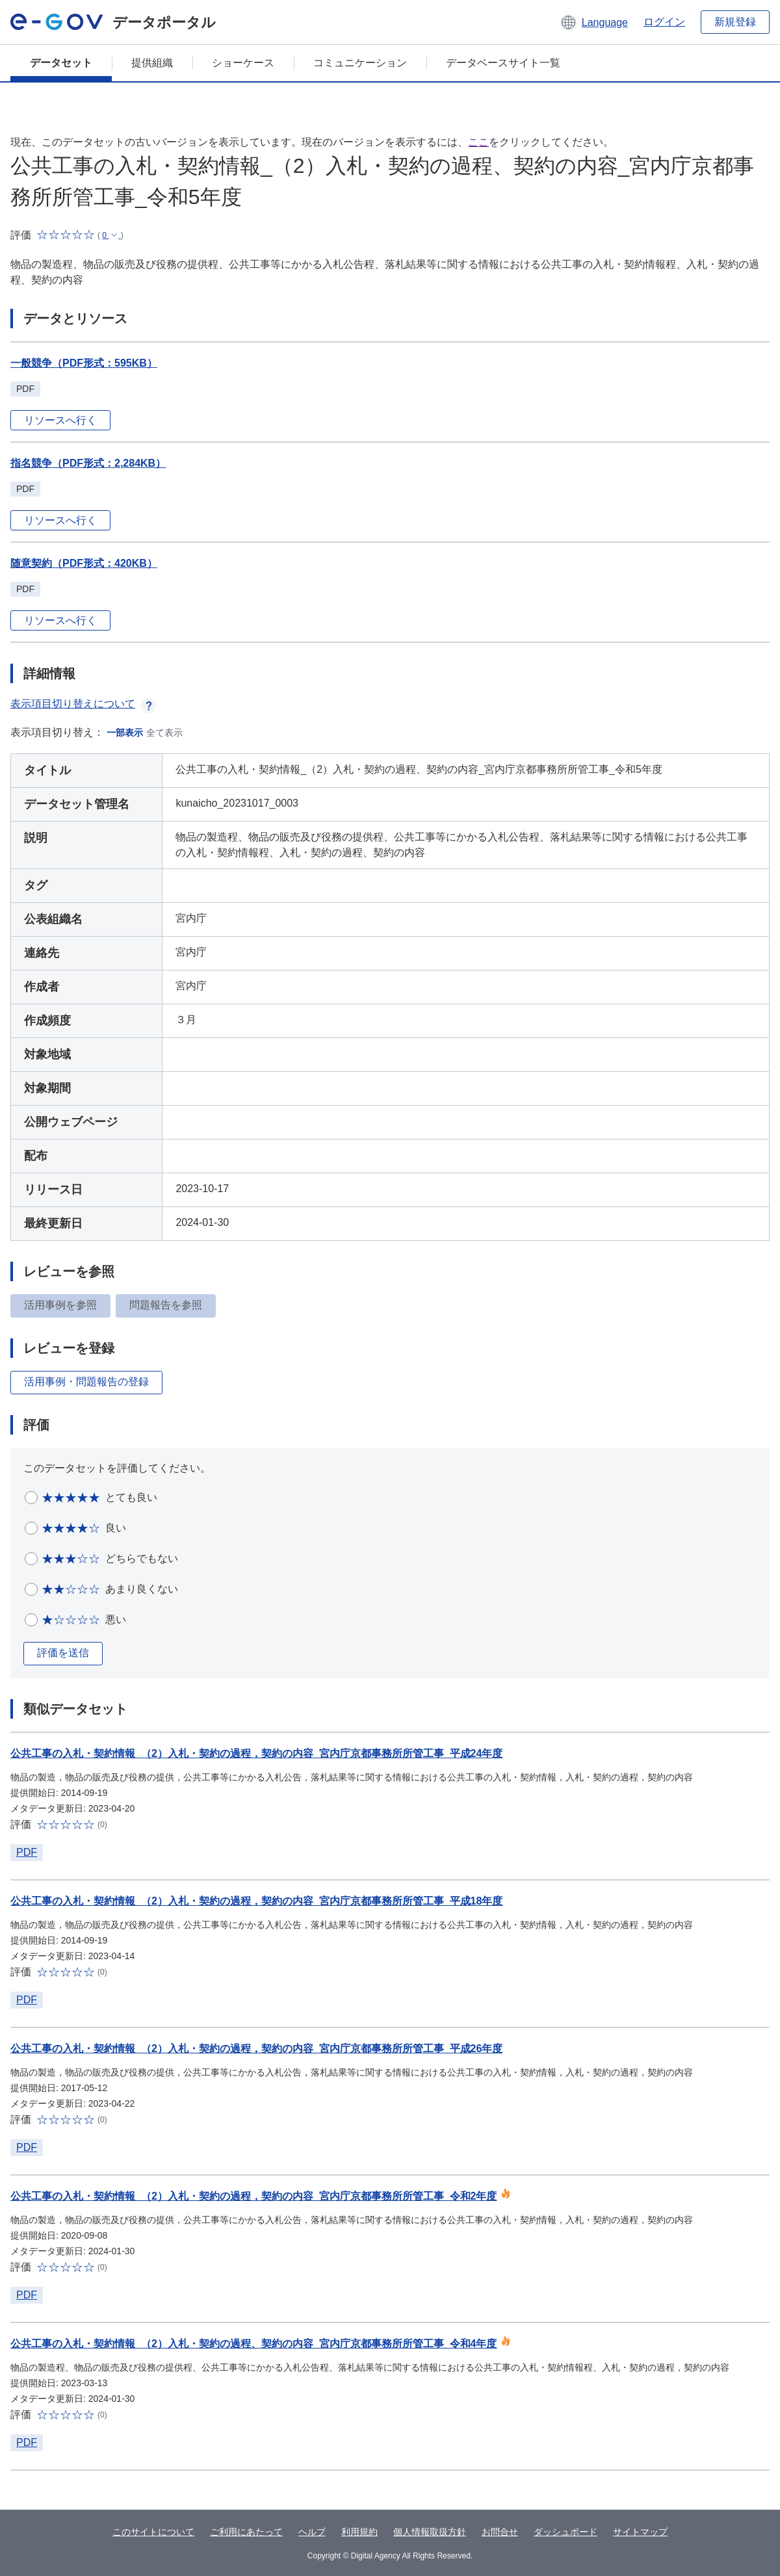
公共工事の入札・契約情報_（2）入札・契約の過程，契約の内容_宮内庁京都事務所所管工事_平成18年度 (256, 1900)
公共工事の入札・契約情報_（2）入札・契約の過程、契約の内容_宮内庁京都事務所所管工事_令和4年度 (253, 2343)
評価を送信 (63, 1652)
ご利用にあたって (246, 2532)
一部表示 (125, 732)
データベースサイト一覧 (503, 62)
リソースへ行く (60, 420)
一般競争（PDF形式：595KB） (83, 363)
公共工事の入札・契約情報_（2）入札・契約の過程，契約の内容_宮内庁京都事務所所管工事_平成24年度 (256, 1753)
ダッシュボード (565, 2532)
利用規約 (359, 2532)
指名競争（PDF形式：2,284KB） (88, 463)
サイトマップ (640, 2532)
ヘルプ (312, 2532)
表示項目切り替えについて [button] (83, 703)
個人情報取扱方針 (429, 2532)
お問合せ (500, 2532)
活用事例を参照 (60, 1304)
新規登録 (735, 21)
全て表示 (164, 732)
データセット (61, 62)
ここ (478, 142)
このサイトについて (153, 2532)
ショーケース (243, 62)
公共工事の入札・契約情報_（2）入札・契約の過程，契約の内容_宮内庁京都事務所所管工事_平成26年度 (256, 2048)
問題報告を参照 (165, 1304)
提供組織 (152, 62)
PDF (26, 1852)
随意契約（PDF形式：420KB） (83, 563)
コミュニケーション (360, 62)
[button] (594, 22)
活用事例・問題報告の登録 (86, 1381)
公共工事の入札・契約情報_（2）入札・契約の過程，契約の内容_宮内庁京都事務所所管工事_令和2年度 (253, 2196)
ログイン (664, 21)
